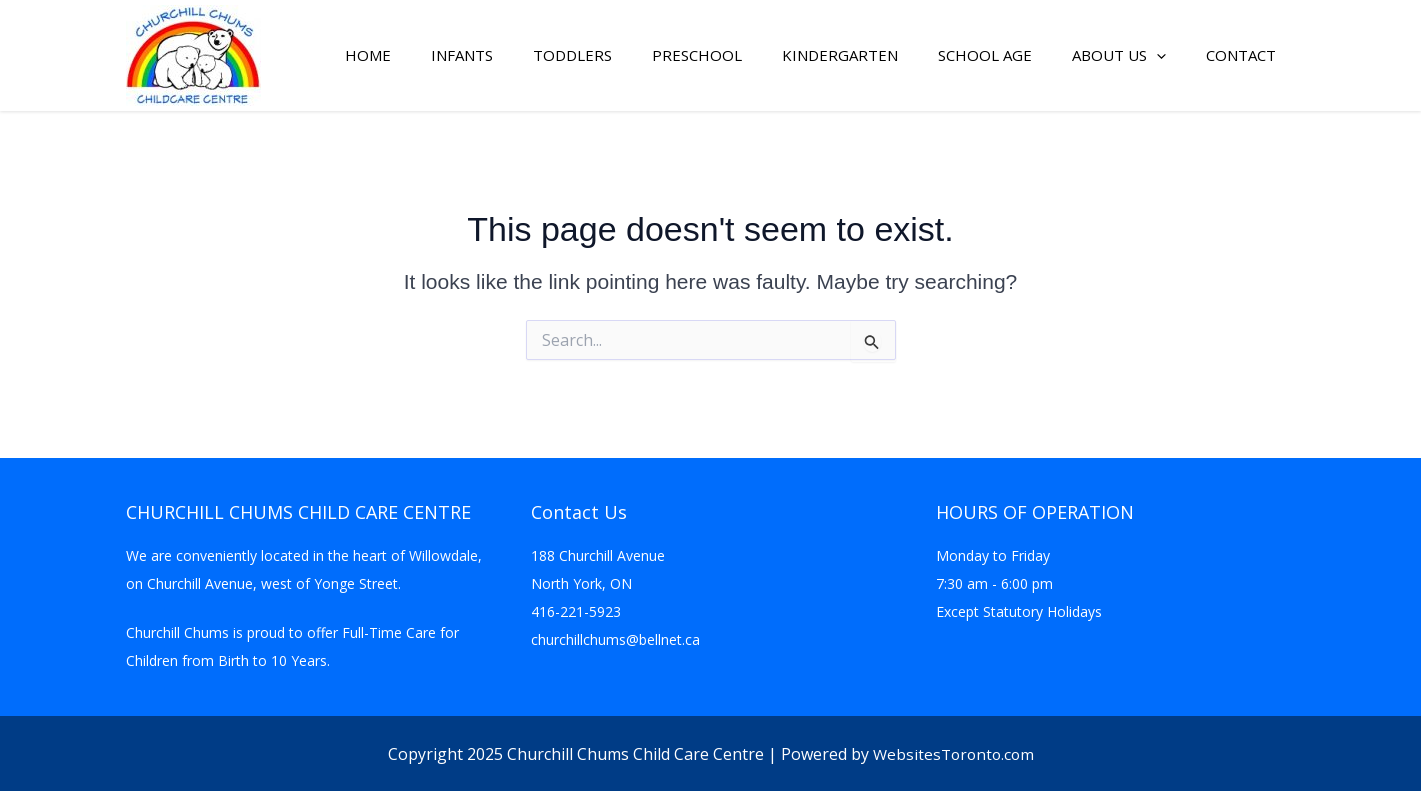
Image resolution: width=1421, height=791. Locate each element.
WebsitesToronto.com (953, 754)
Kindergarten (840, 55)
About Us (1119, 56)
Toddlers (572, 55)
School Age (985, 55)
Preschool (697, 55)
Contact (1241, 55)
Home (368, 55)
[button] (1156, 56)
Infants (462, 55)
